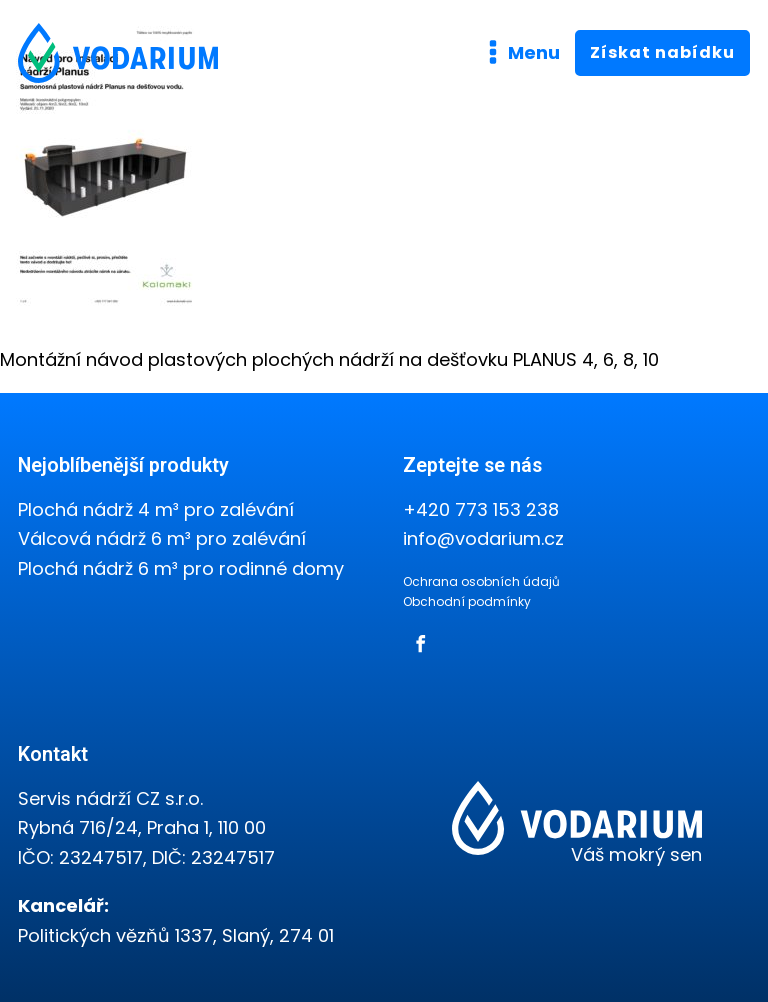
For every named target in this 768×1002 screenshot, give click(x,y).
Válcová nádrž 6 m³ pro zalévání (162, 538)
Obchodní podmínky (467, 601)
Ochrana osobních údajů (481, 581)
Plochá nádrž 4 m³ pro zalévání (156, 509)
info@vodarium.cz (483, 538)
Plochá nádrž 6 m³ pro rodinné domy (181, 568)
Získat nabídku (662, 52)
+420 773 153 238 (481, 509)
